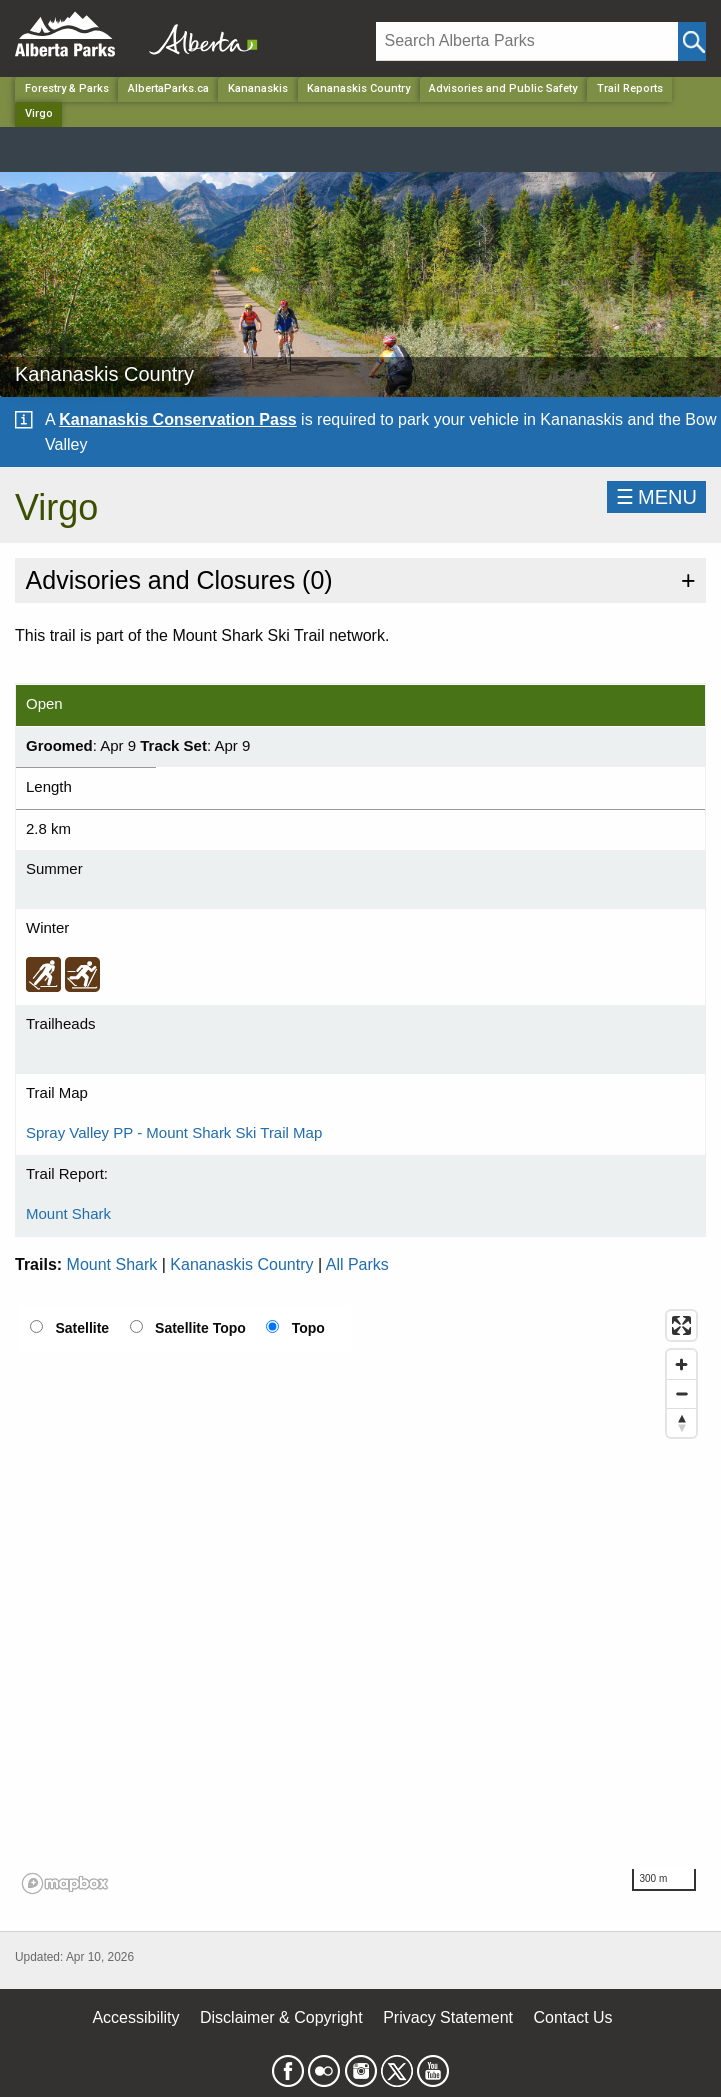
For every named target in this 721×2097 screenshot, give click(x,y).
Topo (308, 1328)
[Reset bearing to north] (681, 1422)
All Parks (357, 1264)
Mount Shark (68, 1213)
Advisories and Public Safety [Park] (503, 88)
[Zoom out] (681, 1393)
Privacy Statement (448, 2017)
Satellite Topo (200, 1328)
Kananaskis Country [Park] (358, 88)
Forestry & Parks (67, 88)
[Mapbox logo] (65, 1883)
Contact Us (572, 2017)
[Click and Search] (692, 41)
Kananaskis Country (241, 1264)
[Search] (527, 41)
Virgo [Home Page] (39, 113)
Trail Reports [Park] (630, 88)
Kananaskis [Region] (258, 88)
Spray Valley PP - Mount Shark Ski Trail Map (174, 1132)
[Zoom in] (681, 1364)
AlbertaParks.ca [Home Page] (168, 88)
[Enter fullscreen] (681, 1325)
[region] (360, 1601)
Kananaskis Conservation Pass (177, 419)
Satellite (82, 1328)
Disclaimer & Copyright (281, 2017)
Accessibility (135, 2017)
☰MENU (656, 497)
